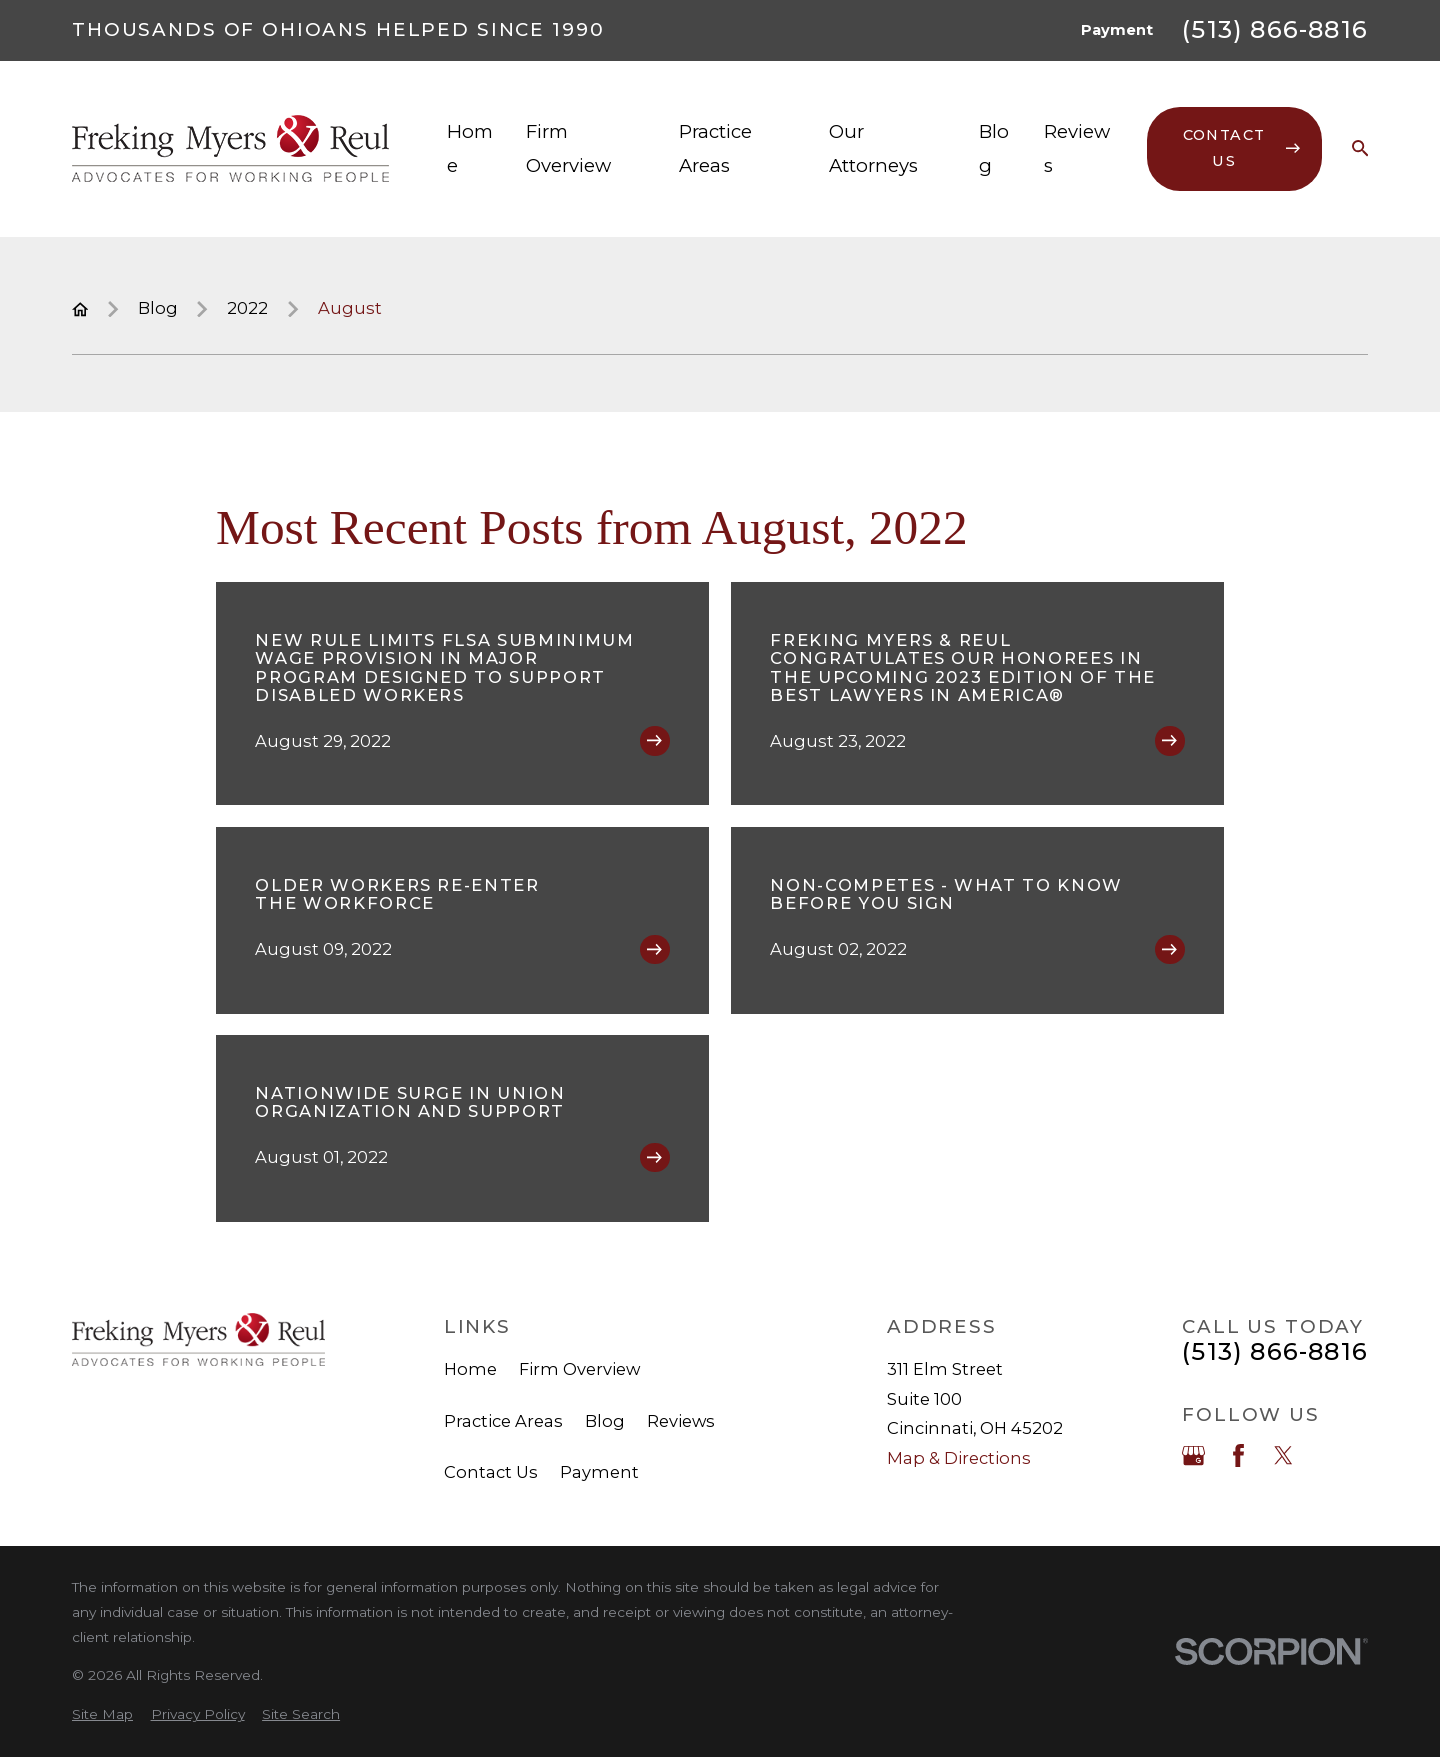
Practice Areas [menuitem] (715, 148)
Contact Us (491, 1472)
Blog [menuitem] (994, 148)
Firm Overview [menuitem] (568, 148)
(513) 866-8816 (1275, 30)
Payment (1117, 30)
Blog (605, 1421)
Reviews (681, 1421)
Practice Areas (503, 1421)
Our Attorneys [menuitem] (873, 148)
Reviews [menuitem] (1077, 148)
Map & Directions (959, 1458)
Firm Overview (579, 1369)
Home (470, 1369)
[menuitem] (102, 1714)
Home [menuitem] (470, 148)
